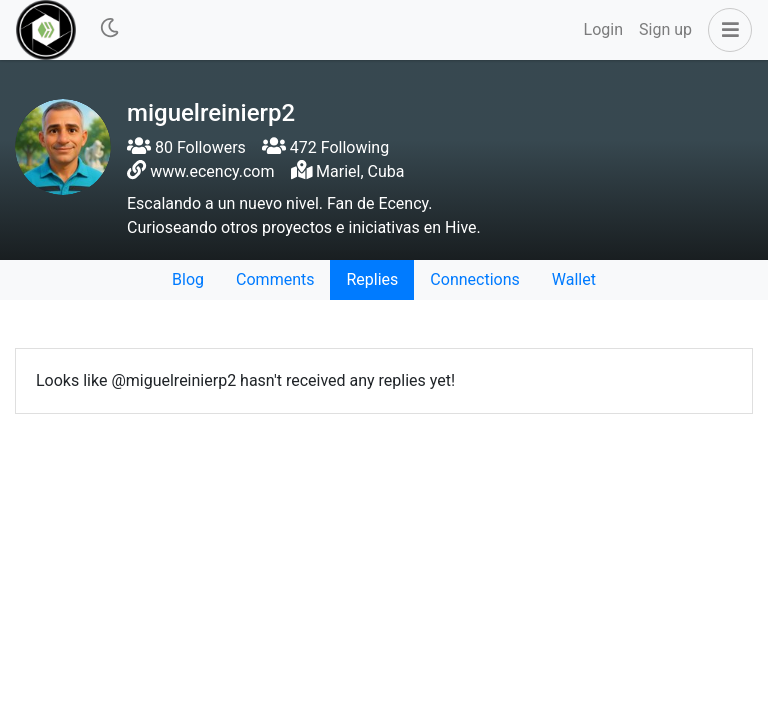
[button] (726, 30)
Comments (275, 279)
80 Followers (186, 147)
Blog (188, 279)
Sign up (665, 29)
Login (603, 29)
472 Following (325, 147)
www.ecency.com (212, 171)
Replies (372, 279)
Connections (474, 279)
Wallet (574, 279)
